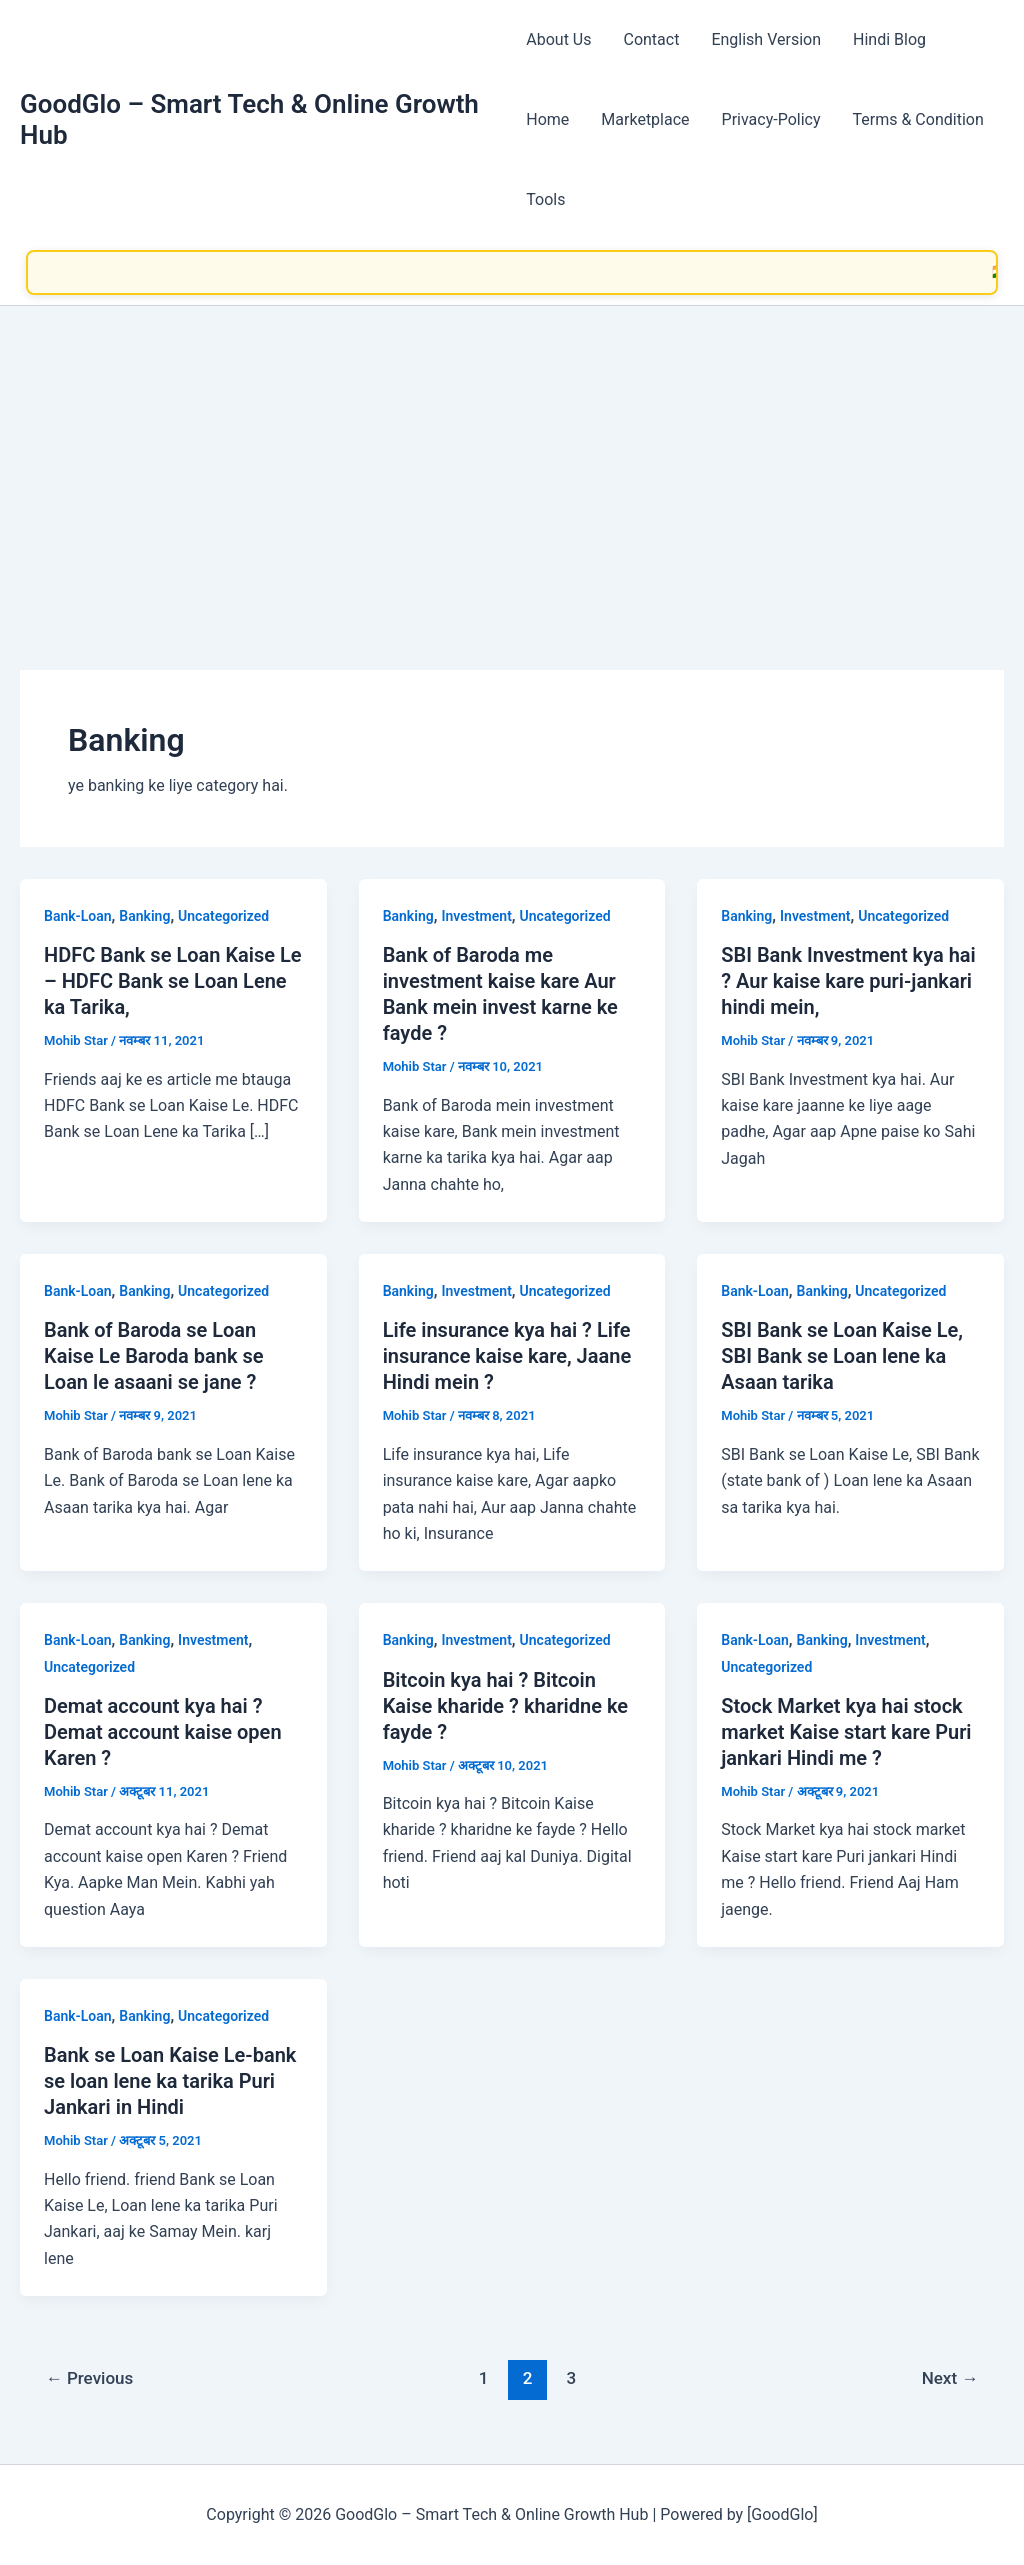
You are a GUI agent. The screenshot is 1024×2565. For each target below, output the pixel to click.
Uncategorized (223, 916)
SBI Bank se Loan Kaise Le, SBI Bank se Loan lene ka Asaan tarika (842, 1356)
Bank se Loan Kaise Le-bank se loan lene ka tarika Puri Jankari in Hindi (170, 2081)
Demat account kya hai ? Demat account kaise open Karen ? (163, 1732)
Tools (545, 199)
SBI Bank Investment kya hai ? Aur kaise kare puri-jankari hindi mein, (848, 981)
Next (950, 2378)
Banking (144, 916)
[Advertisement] (512, 456)
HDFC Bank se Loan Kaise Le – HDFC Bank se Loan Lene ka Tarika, (173, 981)
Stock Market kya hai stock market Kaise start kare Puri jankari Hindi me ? (846, 1732)
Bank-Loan (78, 916)
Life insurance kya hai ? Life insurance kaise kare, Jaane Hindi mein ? (507, 1356)
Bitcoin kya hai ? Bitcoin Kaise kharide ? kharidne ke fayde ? (505, 1706)
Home (547, 119)
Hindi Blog (889, 39)
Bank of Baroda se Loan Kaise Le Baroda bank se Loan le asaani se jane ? (154, 1356)
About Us (558, 39)
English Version (766, 39)
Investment (476, 916)
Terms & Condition (918, 119)
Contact (651, 39)
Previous (90, 2378)
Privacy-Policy (771, 119)
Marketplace (645, 119)
